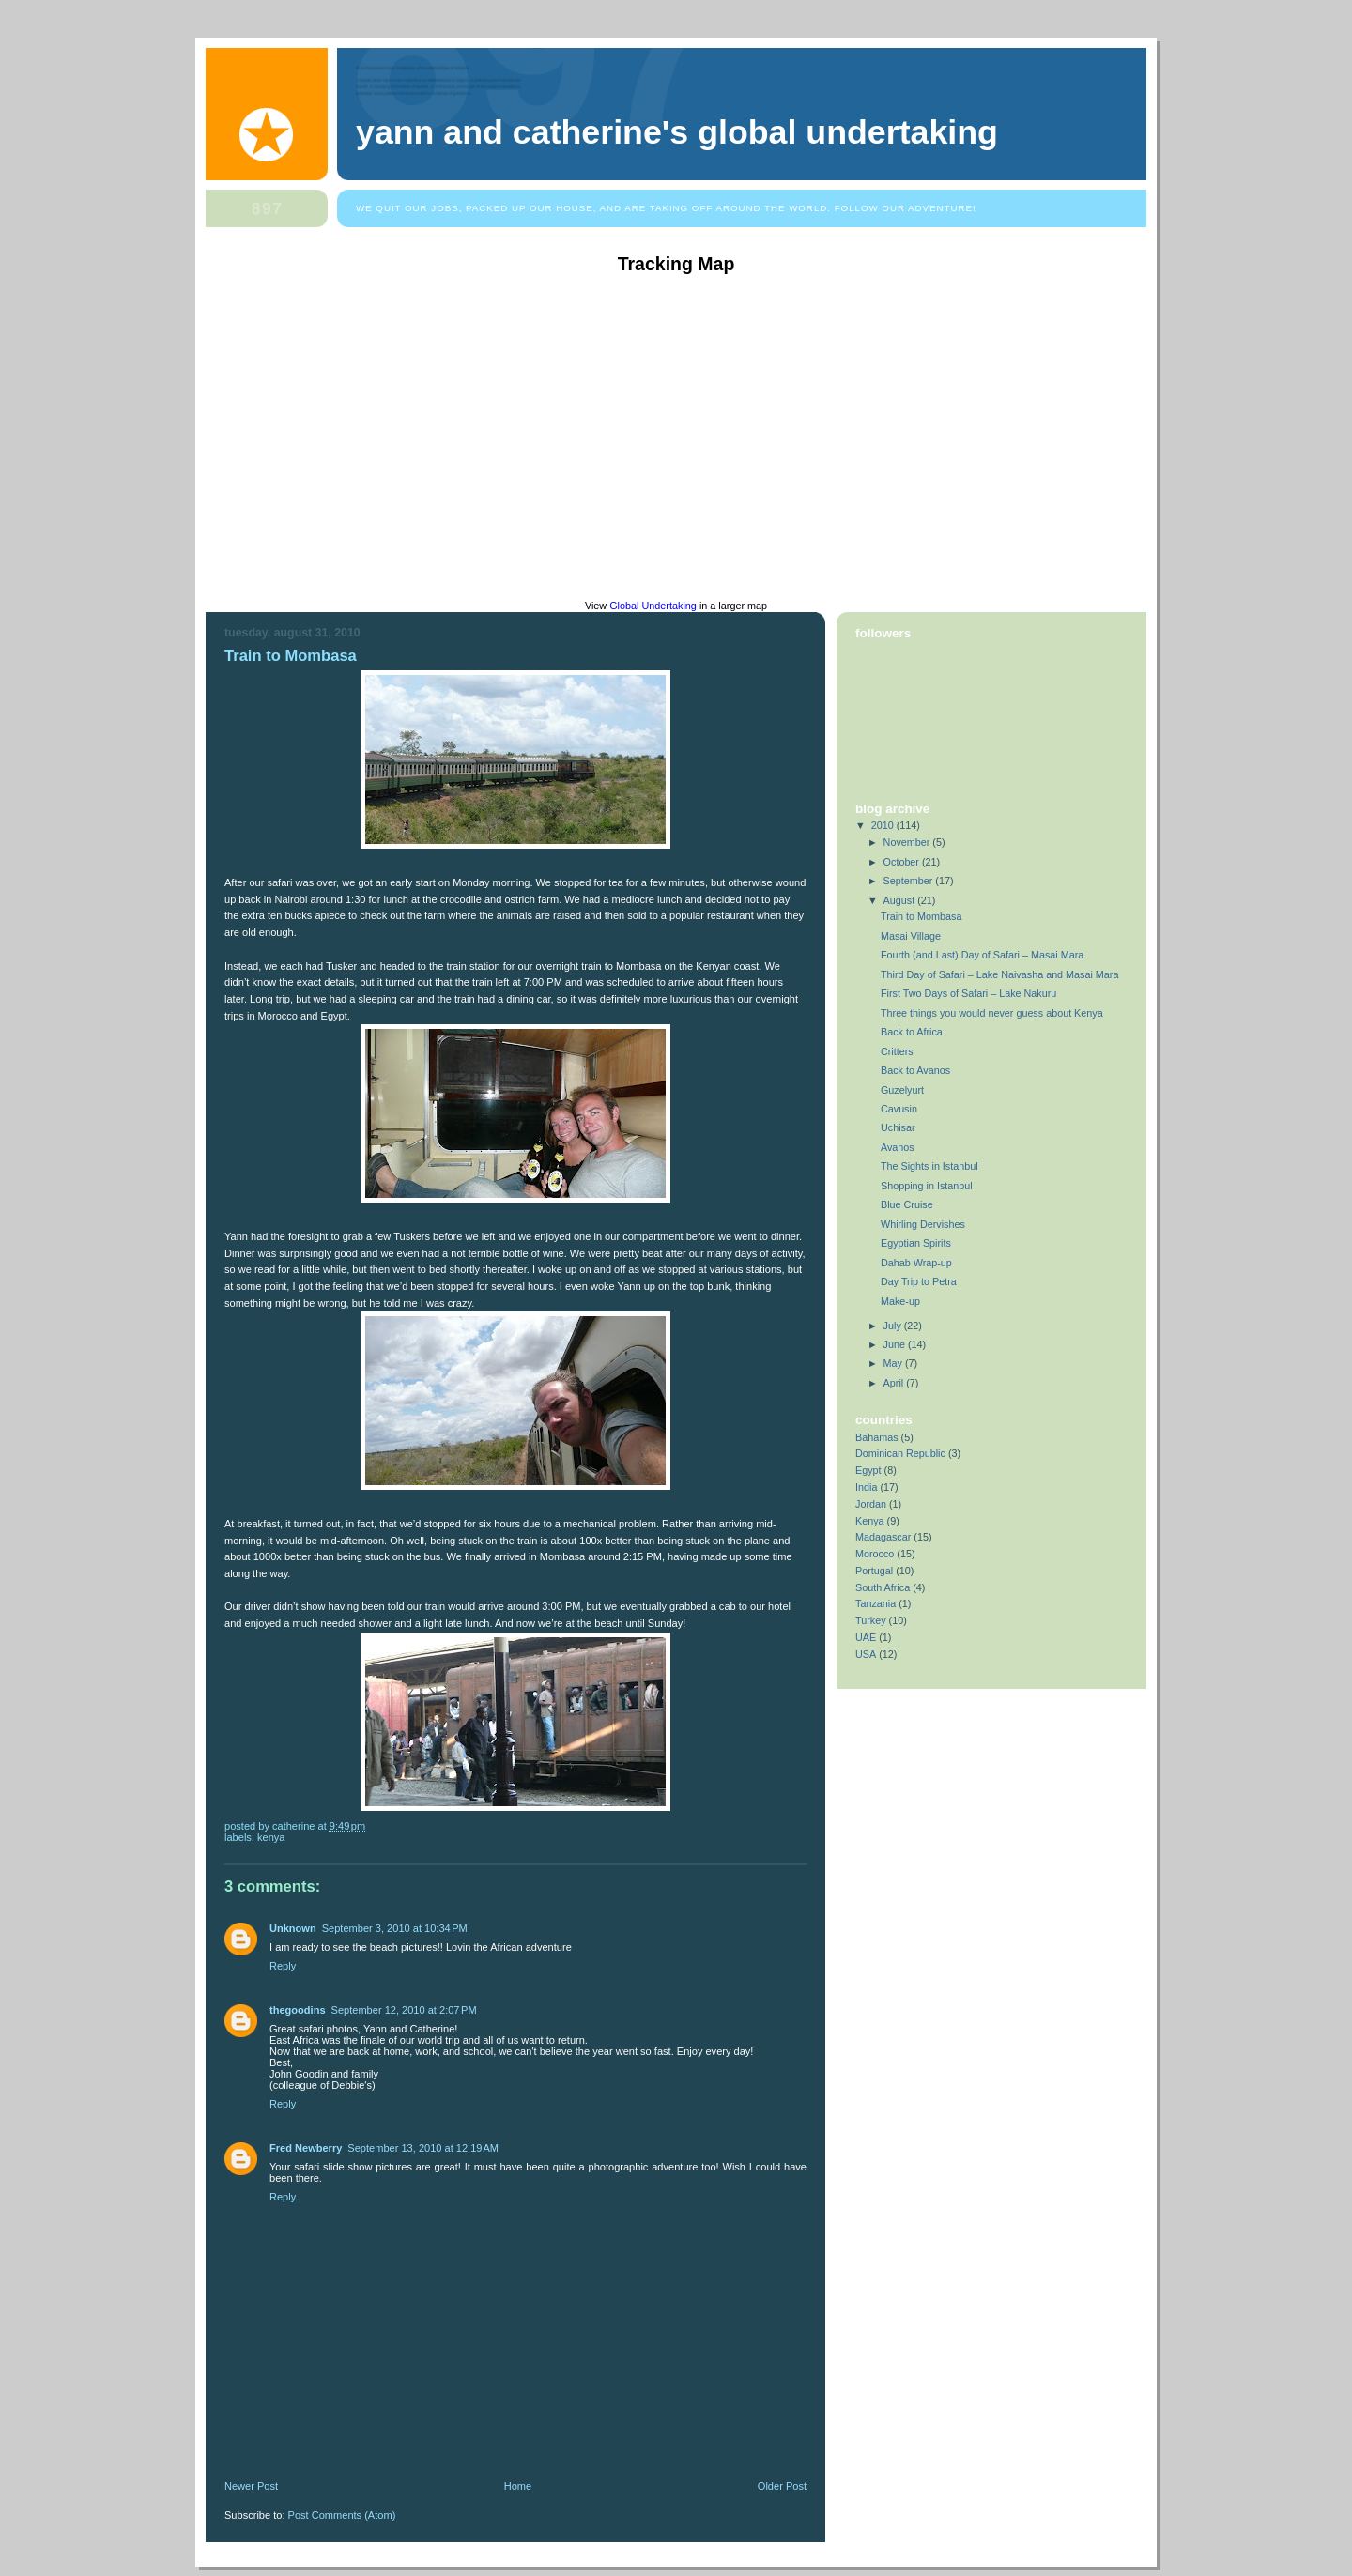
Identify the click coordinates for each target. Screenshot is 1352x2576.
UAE (865, 1637)
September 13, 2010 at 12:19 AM (423, 2148)
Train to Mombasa (290, 656)
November (908, 842)
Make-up (900, 1301)
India (866, 1487)
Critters (897, 1051)
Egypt (868, 1470)
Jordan (870, 1504)
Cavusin (899, 1108)
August (900, 900)
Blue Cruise (907, 1204)
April (895, 1382)
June (895, 1344)
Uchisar (898, 1127)
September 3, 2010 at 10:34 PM (395, 1928)
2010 (884, 825)
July (893, 1325)
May (894, 1363)
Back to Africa (912, 1031)
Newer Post (251, 2486)
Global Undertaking (653, 605)
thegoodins (297, 2010)
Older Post (782, 2486)
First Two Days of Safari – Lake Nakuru (968, 993)
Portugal (874, 1570)
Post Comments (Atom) (342, 2515)
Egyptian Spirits (916, 1243)
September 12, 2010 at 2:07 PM (404, 2010)
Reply (282, 1965)
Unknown (292, 1928)
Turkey (870, 1620)
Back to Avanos (915, 1070)
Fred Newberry (305, 2148)
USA (865, 1654)
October (902, 861)
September (909, 880)
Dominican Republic (900, 1453)
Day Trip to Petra (919, 1281)
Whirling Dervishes (923, 1224)
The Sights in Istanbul (929, 1166)
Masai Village (911, 936)
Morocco (874, 1553)
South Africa (882, 1587)
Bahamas (877, 1437)
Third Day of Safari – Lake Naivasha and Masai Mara (999, 974)
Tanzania (875, 1603)
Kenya (270, 1837)
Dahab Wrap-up (916, 1262)
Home (517, 2486)
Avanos (897, 1147)
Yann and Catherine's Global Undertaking (677, 132)
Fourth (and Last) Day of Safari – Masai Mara (982, 954)
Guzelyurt (902, 1090)
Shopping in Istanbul (927, 1185)
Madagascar (883, 1536)
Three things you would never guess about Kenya (992, 1013)
